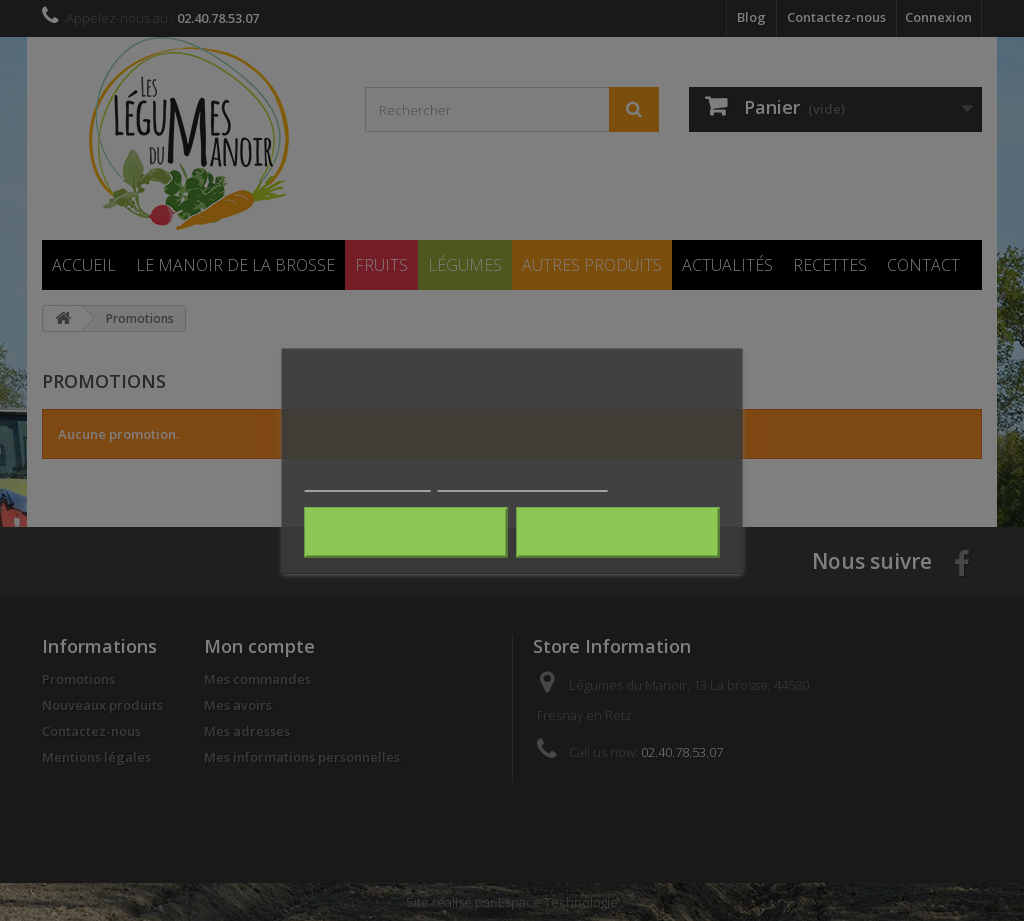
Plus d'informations (368, 481)
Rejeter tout (406, 532)
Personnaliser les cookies (523, 481)
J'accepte (617, 532)
